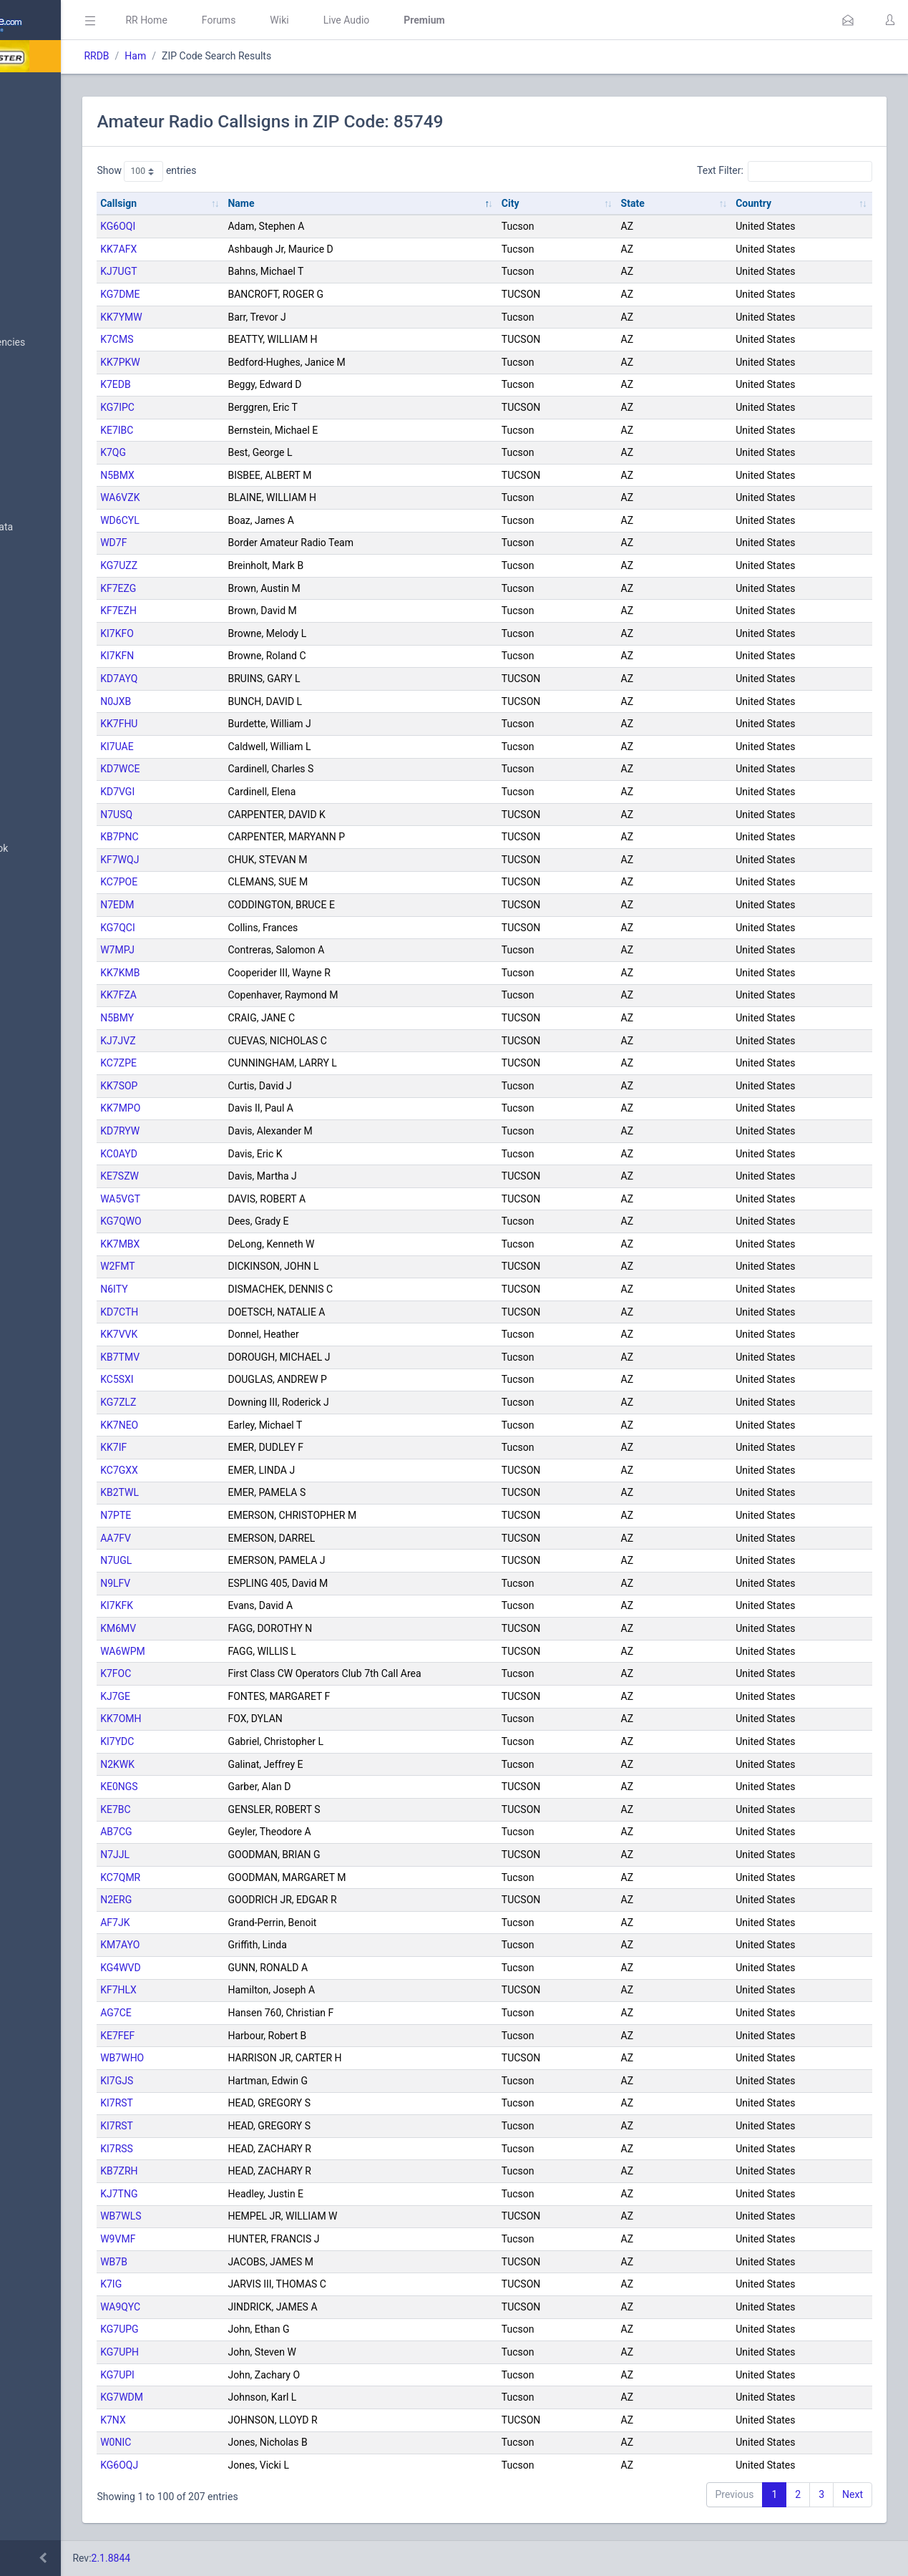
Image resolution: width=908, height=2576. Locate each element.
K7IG (233, 2284)
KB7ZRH (241, 2171)
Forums (340, 20)
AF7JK (237, 1922)
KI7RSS (239, 2148)
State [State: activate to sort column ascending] (681, 203)
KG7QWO (243, 1221)
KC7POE (241, 882)
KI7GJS (239, 2080)
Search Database (58, 418)
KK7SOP (241, 1086)
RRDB (218, 56)
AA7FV (238, 1538)
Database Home (56, 89)
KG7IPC (240, 407)
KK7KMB (242, 972)
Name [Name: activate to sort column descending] (339, 203)
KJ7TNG (241, 2194)
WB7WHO (244, 2058)
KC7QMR (243, 1877)
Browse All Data (55, 308)
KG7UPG (241, 2329)
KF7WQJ (242, 859)
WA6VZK (242, 497)
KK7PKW (242, 362)
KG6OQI (240, 226)
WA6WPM (245, 1651)
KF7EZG (240, 588)
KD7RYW (242, 1131)
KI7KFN (239, 655)
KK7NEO (241, 1425)
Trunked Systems (58, 705)
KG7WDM (244, 2397)
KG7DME (242, 294)
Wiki (401, 20)
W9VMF (240, 2239)
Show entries (268, 171)
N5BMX (240, 475)
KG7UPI (240, 2375)
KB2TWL (242, 1492)
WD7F (236, 542)
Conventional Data (61, 670)
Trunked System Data (67, 527)
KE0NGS (241, 1786)
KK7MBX (242, 1244)
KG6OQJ (241, 2465)
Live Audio (468, 20)
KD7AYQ (241, 678)
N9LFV (238, 1583)
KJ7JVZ (240, 1040)
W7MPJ (240, 950)
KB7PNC (241, 836)
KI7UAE (239, 746)
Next (852, 2494)
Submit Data (47, 199)
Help (30, 917)
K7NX (235, 2420)
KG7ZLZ (240, 1402)
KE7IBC (239, 430)
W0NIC (238, 2442)
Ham (257, 56)
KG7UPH (242, 2352)
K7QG (235, 452)
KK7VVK (241, 1334)
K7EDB (238, 384)
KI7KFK (239, 1605)
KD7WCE (242, 768)
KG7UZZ (241, 565)
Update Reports (54, 739)
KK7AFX (241, 249)
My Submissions (57, 233)
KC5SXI (239, 1379)
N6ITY (236, 1289)
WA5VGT (243, 1199)
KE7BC (238, 1809)
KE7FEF (240, 2035)
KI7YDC (239, 1741)
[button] (847, 20)
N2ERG (238, 1899)
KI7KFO (239, 633)
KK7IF (236, 1447)
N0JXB (238, 701)
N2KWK (240, 1764)
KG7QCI (240, 927)
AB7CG (238, 1831)
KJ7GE (238, 1696)
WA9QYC (243, 2307)
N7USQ (239, 814)
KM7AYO (242, 1944)
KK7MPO (243, 1108)
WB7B (236, 2262)
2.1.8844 (233, 2558)
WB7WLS (243, 2216)
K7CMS (239, 339)
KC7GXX (241, 1470)
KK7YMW (244, 317)
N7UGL (238, 1560)
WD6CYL (242, 520)
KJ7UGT (241, 271)
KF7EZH (241, 610)
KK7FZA (241, 995)
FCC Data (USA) (55, 561)
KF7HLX (241, 1990)
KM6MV (240, 1628)
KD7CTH (241, 1312)
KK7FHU (241, 723)
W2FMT (240, 1266)
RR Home (268, 20)
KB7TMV (242, 1357)
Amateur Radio (53, 596)
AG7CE (238, 2012)
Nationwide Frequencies (73, 342)
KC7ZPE (241, 1063)
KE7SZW (242, 1176)
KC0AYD (241, 1154)
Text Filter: (784, 171)
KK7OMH (243, 1718)
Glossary (39, 814)
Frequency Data (54, 493)
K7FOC (238, 1673)
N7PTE (238, 1515)
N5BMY (239, 1018)
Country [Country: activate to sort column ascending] (778, 203)
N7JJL (237, 1854)
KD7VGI (240, 791)
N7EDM (239, 904)
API (28, 883)
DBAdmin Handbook (65, 848)
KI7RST (239, 2103)
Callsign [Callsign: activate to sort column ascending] (241, 203)
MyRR (33, 123)
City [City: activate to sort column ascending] (583, 203)
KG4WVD (243, 1967)
